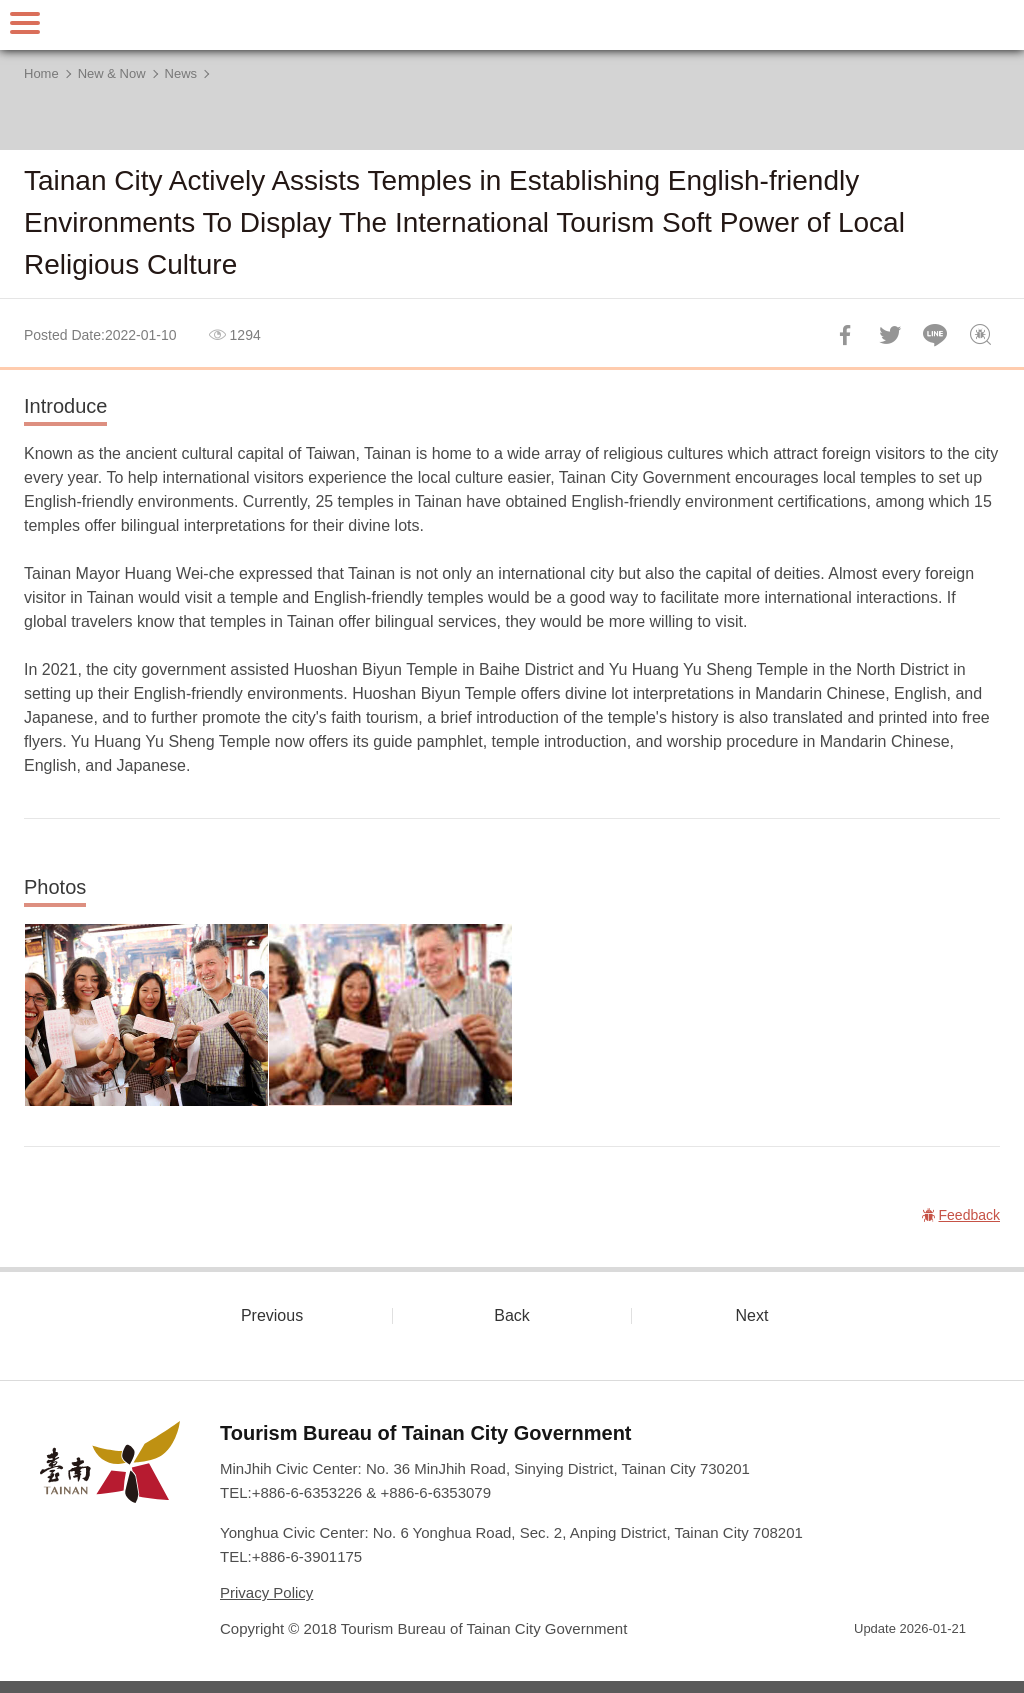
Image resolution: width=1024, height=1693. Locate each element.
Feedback (980, 335)
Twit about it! (890, 335)
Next (752, 1315)
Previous (272, 1315)
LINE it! (935, 335)
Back (512, 1315)
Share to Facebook (845, 335)
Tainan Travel (512, 25)
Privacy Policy (266, 1592)
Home (41, 73)
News (181, 73)
